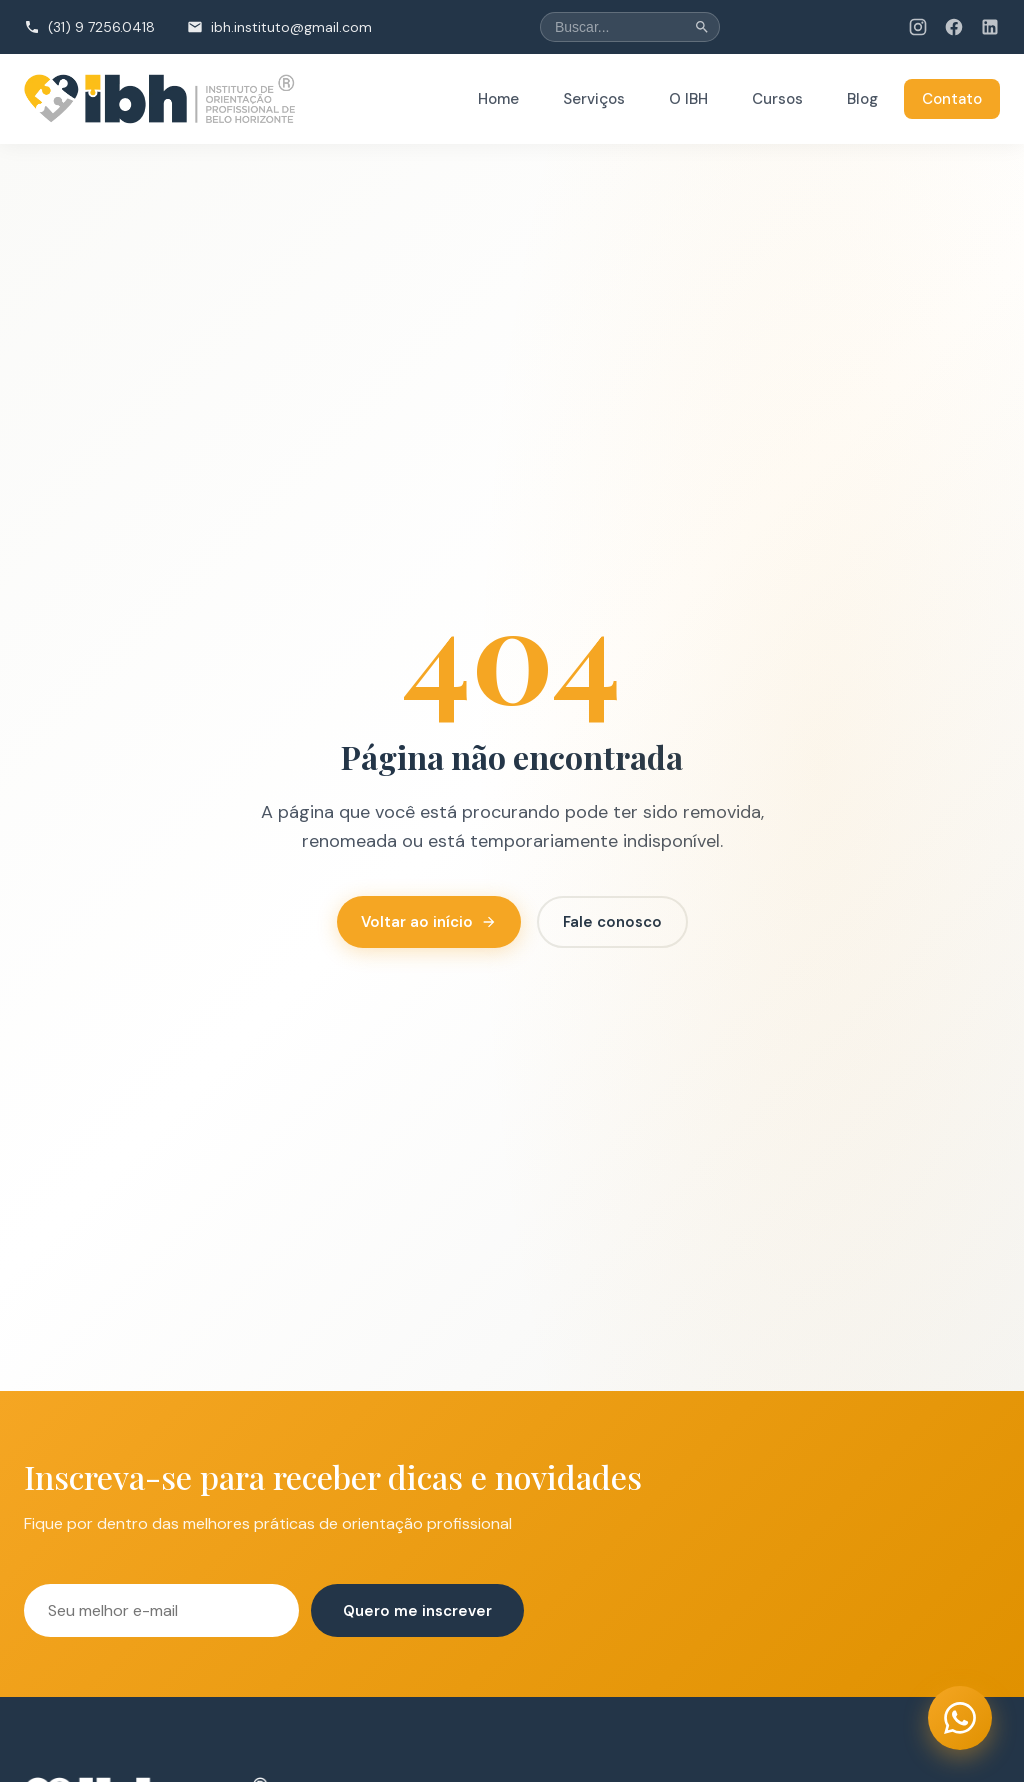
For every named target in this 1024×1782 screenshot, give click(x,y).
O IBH (688, 99)
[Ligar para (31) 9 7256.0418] (89, 27)
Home (498, 99)
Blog (862, 99)
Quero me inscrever (417, 1611)
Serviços (594, 99)
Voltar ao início (429, 922)
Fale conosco (612, 922)
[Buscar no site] (630, 27)
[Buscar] (702, 27)
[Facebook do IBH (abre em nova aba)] (954, 27)
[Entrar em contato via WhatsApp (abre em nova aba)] (960, 1718)
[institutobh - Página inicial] (160, 99)
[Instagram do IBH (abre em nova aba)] (918, 27)
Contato (952, 99)
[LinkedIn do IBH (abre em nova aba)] (990, 27)
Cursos (777, 99)
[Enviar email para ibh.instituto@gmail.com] (279, 27)
